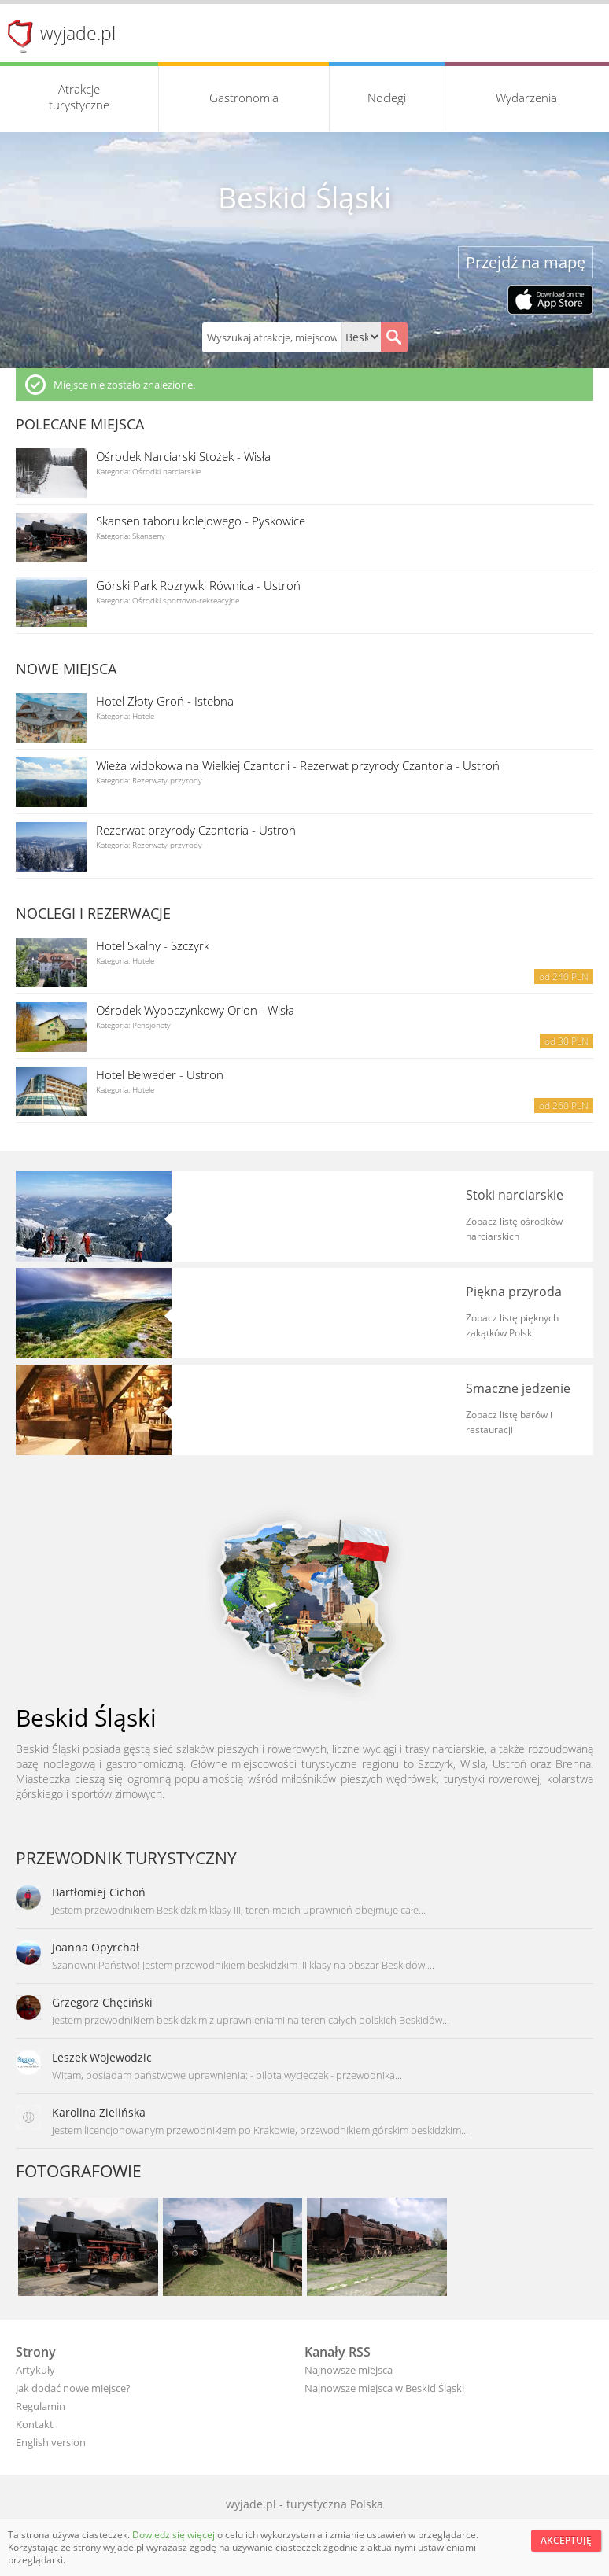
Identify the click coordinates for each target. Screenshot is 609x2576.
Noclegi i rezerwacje (93, 913)
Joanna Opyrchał (95, 1947)
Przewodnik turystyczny (126, 1858)
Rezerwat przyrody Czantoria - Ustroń (196, 830)
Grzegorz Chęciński (102, 2002)
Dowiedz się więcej (174, 2534)
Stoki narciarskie (514, 1194)
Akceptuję (566, 2540)
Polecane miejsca (80, 424)
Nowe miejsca (66, 668)
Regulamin (40, 2406)
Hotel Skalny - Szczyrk (152, 945)
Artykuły (35, 2370)
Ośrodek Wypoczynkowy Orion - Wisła (195, 1010)
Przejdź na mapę (525, 262)
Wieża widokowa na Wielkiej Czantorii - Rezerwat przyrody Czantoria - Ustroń (298, 765)
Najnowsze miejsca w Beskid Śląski (384, 2388)
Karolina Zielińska (99, 2112)
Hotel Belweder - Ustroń (159, 1074)
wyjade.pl (78, 33)
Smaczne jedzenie (518, 1388)
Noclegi (386, 97)
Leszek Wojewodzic (102, 2057)
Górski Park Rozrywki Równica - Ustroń (198, 585)
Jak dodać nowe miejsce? (73, 2388)
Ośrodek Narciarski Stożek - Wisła (183, 456)
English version (51, 2442)
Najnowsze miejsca (348, 2370)
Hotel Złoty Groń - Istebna (165, 701)
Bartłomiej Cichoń (99, 1892)
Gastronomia (244, 97)
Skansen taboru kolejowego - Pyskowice (200, 521)
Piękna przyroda (514, 1291)
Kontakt (35, 2424)
